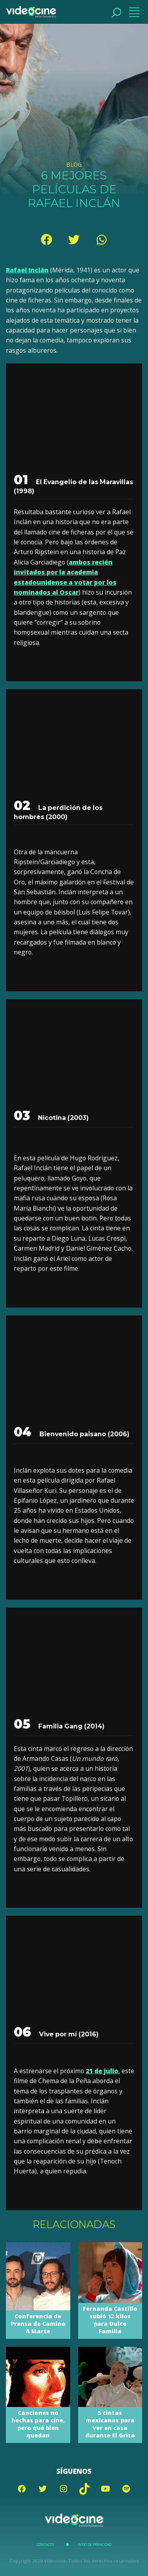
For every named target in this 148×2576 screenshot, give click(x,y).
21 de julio (102, 2071)
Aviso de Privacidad (95, 2544)
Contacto (45, 2544)
